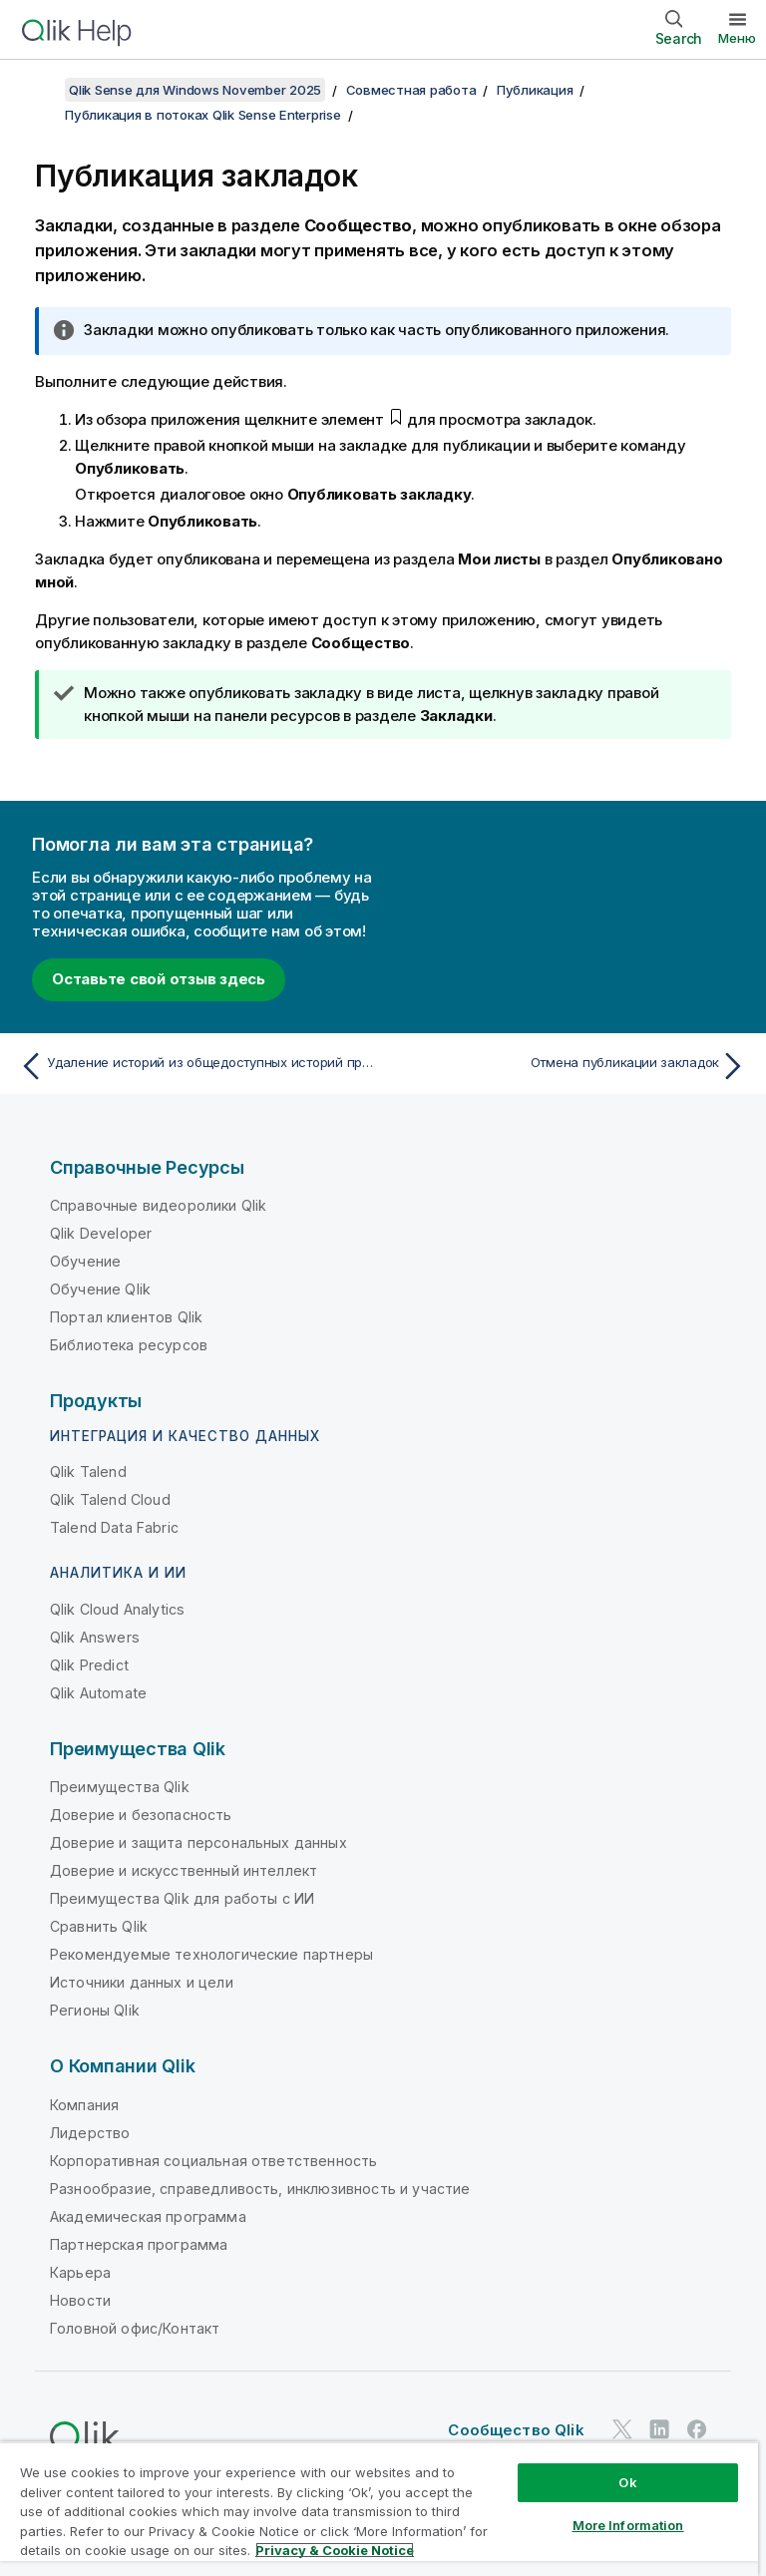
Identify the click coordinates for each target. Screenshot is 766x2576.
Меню (737, 38)
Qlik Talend (88, 1471)
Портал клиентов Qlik (126, 1316)
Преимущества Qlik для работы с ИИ (182, 1898)
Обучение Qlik (100, 1289)
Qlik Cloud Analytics (117, 1609)
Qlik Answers (95, 1637)
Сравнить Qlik (99, 1926)
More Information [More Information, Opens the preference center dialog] (628, 2525)
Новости (80, 2300)
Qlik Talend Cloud (110, 1499)
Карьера (80, 2272)
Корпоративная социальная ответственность (213, 2160)
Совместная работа (411, 90)
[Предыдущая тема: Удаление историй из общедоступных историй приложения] (195, 1066)
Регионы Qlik (95, 2010)
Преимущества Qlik (120, 1786)
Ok (627, 2482)
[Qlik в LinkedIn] (659, 2428)
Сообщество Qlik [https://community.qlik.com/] (515, 2429)
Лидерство (90, 2132)
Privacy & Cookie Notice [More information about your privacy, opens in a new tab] (334, 2550)
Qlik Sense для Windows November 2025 (195, 90)
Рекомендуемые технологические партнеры (211, 1954)
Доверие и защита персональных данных (198, 1842)
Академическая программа (148, 2216)
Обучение (85, 1261)
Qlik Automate (98, 1692)
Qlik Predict (89, 1664)
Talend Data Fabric (114, 1527)
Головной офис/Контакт (134, 2328)
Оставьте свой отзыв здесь (158, 978)
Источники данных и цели (141, 1982)
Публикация (535, 90)
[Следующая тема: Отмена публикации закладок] (570, 1066)
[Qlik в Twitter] (622, 2428)
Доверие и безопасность (141, 1814)
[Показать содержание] (40, 90)
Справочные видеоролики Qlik (158, 1205)
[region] (379, 2508)
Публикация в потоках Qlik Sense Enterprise (203, 115)
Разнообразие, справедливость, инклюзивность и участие (260, 2188)
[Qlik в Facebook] (697, 2428)
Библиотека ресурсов (128, 1344)
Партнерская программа (138, 2244)
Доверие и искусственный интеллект (183, 1870)
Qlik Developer (101, 1233)
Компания (84, 2104)
